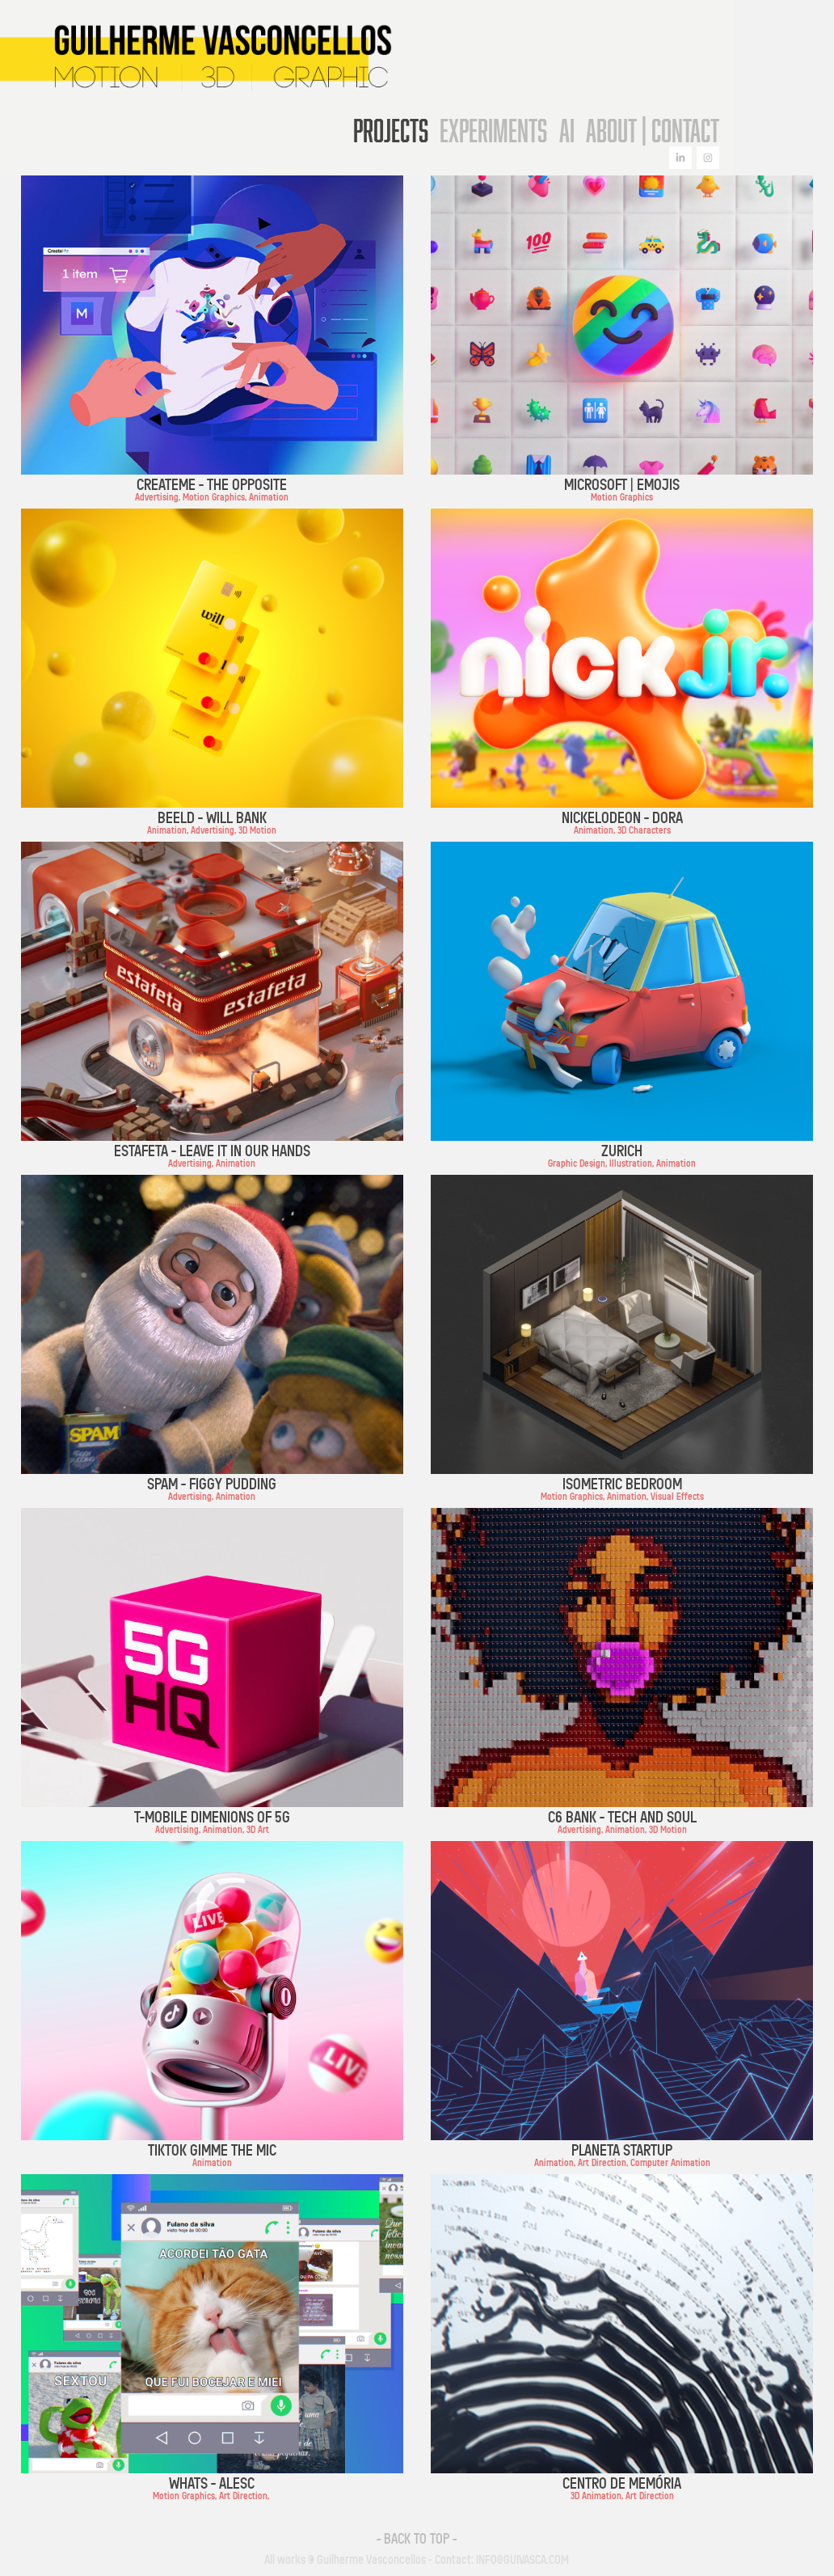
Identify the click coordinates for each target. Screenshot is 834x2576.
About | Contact (652, 130)
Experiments (493, 130)
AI (567, 130)
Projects (390, 130)
